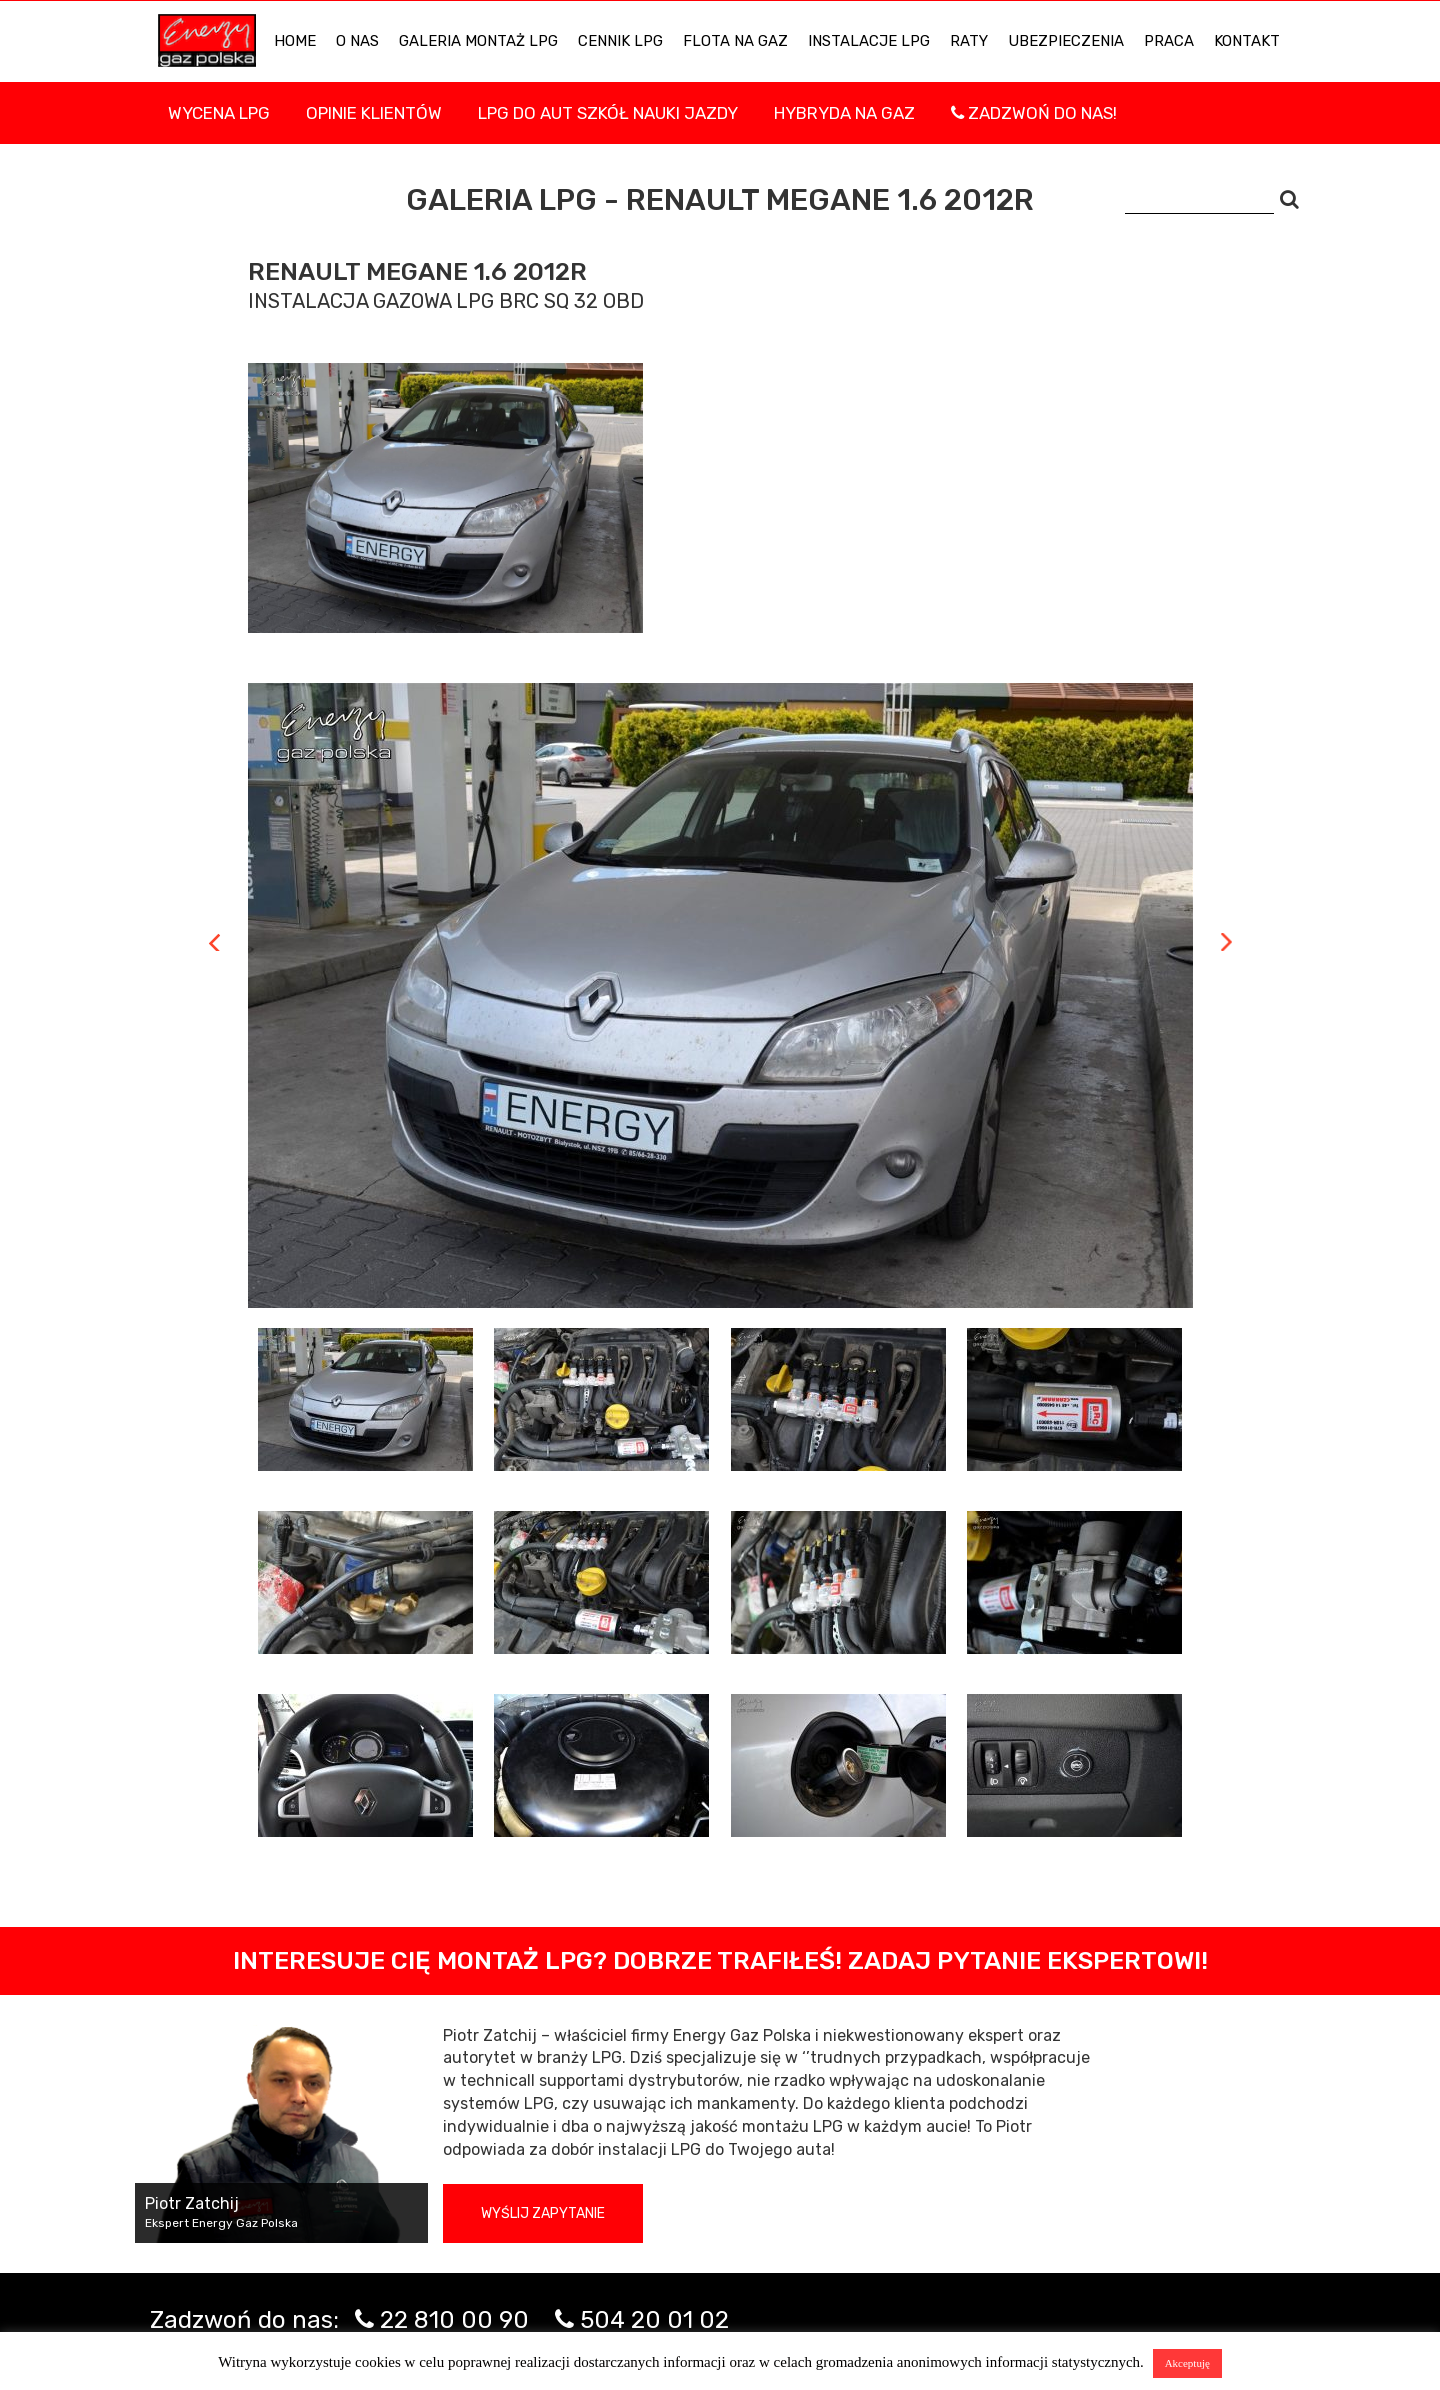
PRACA (1169, 41)
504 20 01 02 (654, 2320)
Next (1226, 942)
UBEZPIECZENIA (1066, 41)
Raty (969, 41)
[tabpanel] (720, 995)
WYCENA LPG (219, 113)
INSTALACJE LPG (869, 41)
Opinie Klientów (374, 113)
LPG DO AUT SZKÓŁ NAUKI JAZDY (608, 113)
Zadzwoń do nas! (1034, 113)
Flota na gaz (735, 41)
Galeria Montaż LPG (478, 41)
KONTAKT (1247, 41)
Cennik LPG (620, 41)
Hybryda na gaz (844, 113)
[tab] (366, 1399)
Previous (214, 942)
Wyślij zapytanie (543, 2213)
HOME (295, 41)
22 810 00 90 (454, 2320)
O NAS (357, 41)
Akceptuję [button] (1187, 2363)
